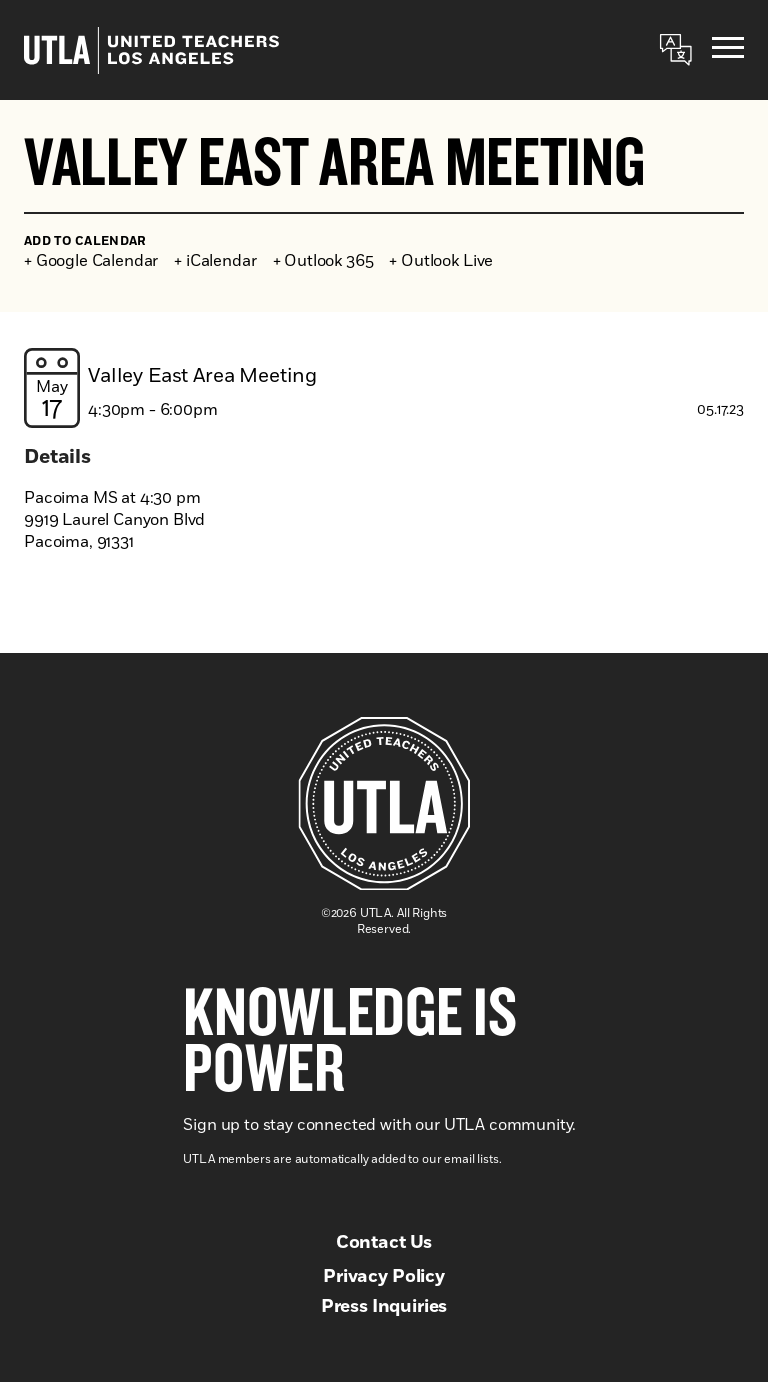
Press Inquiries (384, 1307)
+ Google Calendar (91, 261)
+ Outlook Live (441, 261)
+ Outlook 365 (323, 261)
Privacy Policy (384, 1277)
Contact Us (384, 1243)
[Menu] (728, 50)
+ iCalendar (215, 261)
